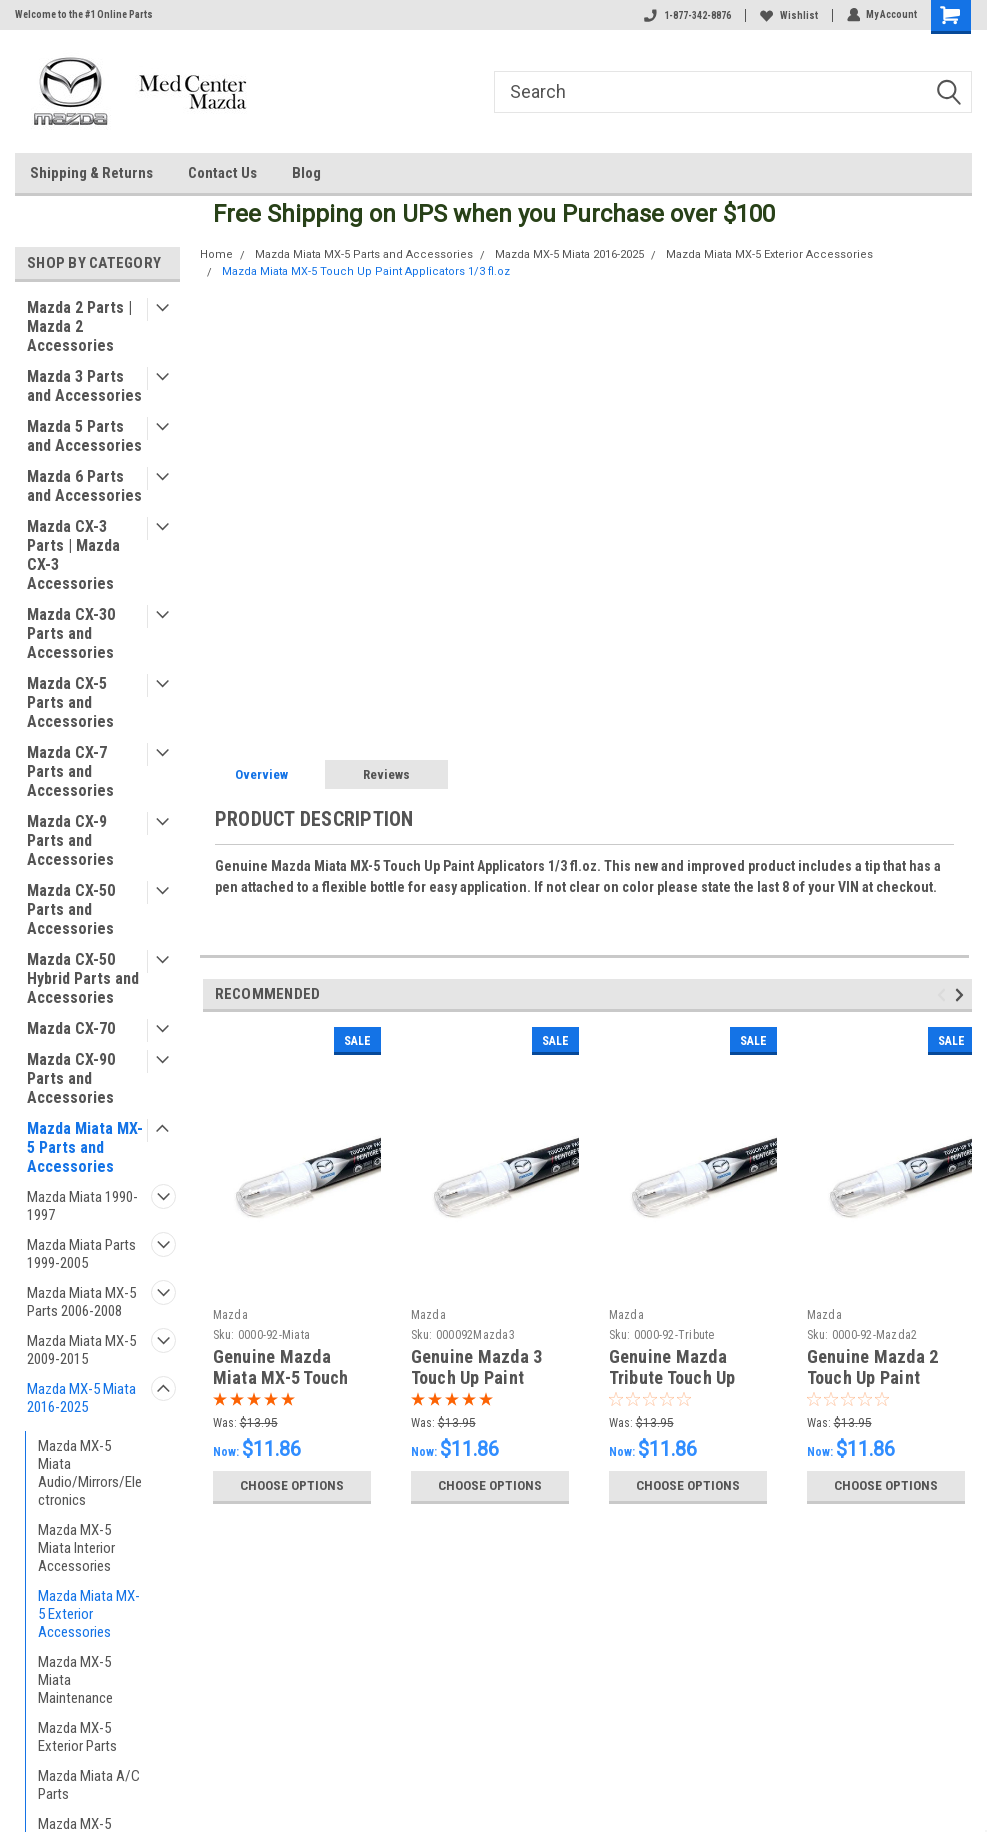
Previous (944, 995)
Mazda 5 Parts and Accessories (84, 436)
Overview (261, 774)
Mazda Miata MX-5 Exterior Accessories (89, 1614)
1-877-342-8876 (686, 15)
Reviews (386, 774)
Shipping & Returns (91, 173)
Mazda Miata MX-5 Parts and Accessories (85, 1147)
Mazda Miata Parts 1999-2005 (81, 1254)
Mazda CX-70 (71, 1028)
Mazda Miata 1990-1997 (82, 1206)
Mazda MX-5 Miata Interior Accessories (76, 1548)
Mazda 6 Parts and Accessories (84, 486)
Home (216, 254)
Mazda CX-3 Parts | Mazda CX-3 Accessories (73, 555)
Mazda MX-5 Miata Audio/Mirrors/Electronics (90, 1473)
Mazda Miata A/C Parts (89, 1785)
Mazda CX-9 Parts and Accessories (70, 840)
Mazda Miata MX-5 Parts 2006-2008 (81, 1302)
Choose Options (292, 1486)
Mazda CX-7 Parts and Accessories (70, 771)
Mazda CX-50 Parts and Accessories (71, 909)
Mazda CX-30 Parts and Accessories (71, 633)
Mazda (230, 1315)
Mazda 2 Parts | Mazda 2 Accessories (79, 326)
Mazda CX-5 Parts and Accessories (70, 702)
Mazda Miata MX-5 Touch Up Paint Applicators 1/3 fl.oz (366, 271)
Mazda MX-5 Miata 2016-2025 (81, 1398)
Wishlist (788, 15)
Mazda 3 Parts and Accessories (84, 386)
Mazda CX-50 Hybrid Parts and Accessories (83, 978)
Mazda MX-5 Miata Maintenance (75, 1680)
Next (962, 995)
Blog (306, 173)
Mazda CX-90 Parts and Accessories (71, 1078)
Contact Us (222, 173)
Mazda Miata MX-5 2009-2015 (81, 1350)
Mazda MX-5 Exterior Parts (77, 1737)
